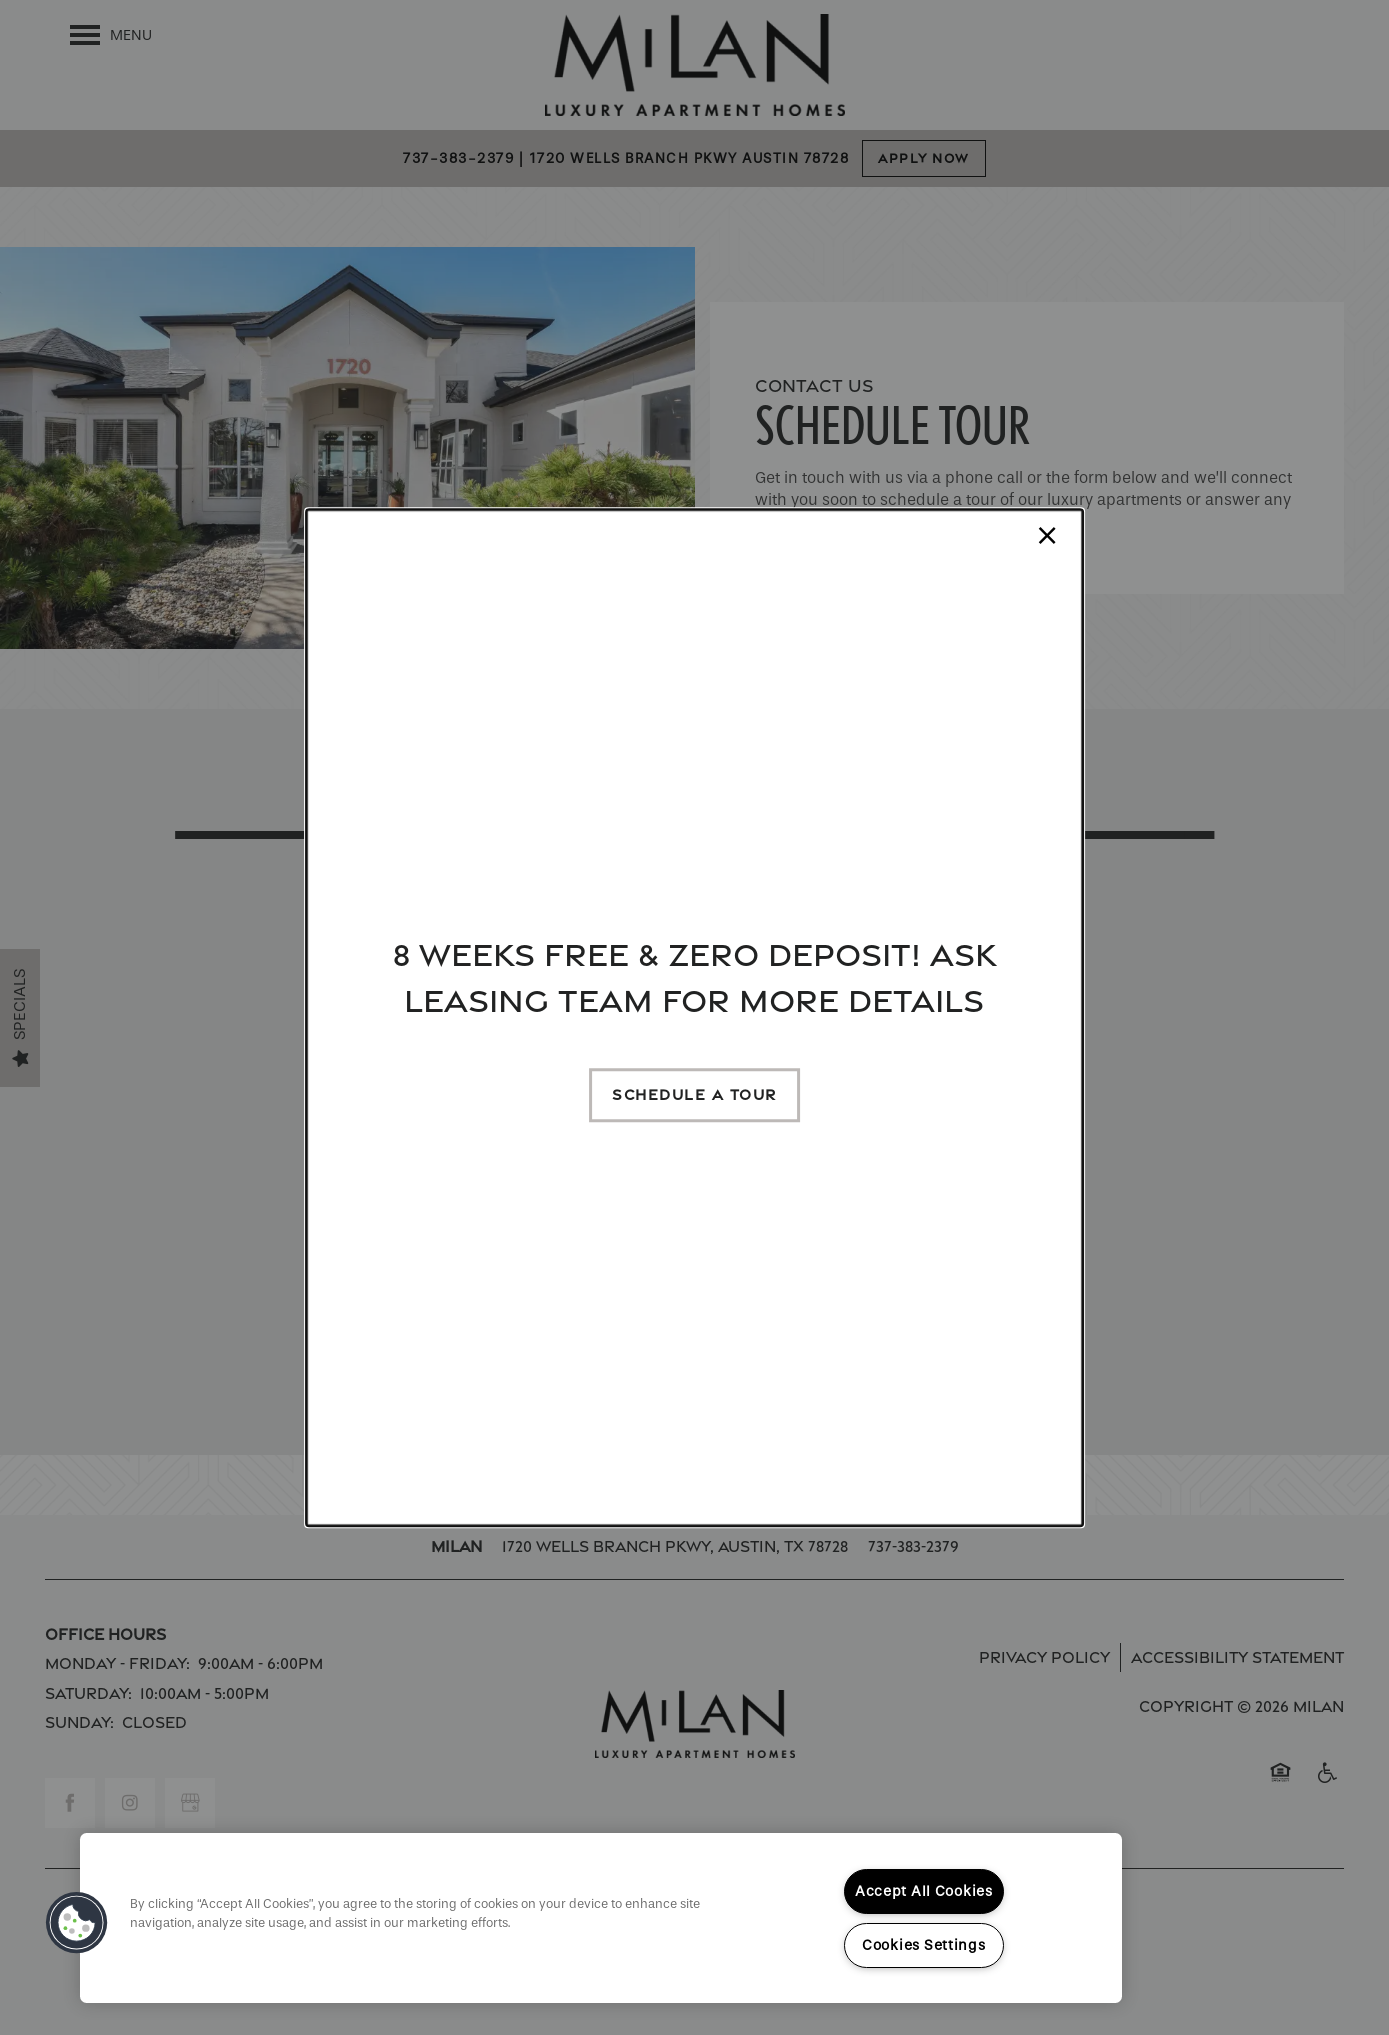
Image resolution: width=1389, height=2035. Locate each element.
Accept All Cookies (924, 1891)
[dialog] (695, 1018)
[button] (694, 1095)
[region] (601, 1918)
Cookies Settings (924, 1945)
